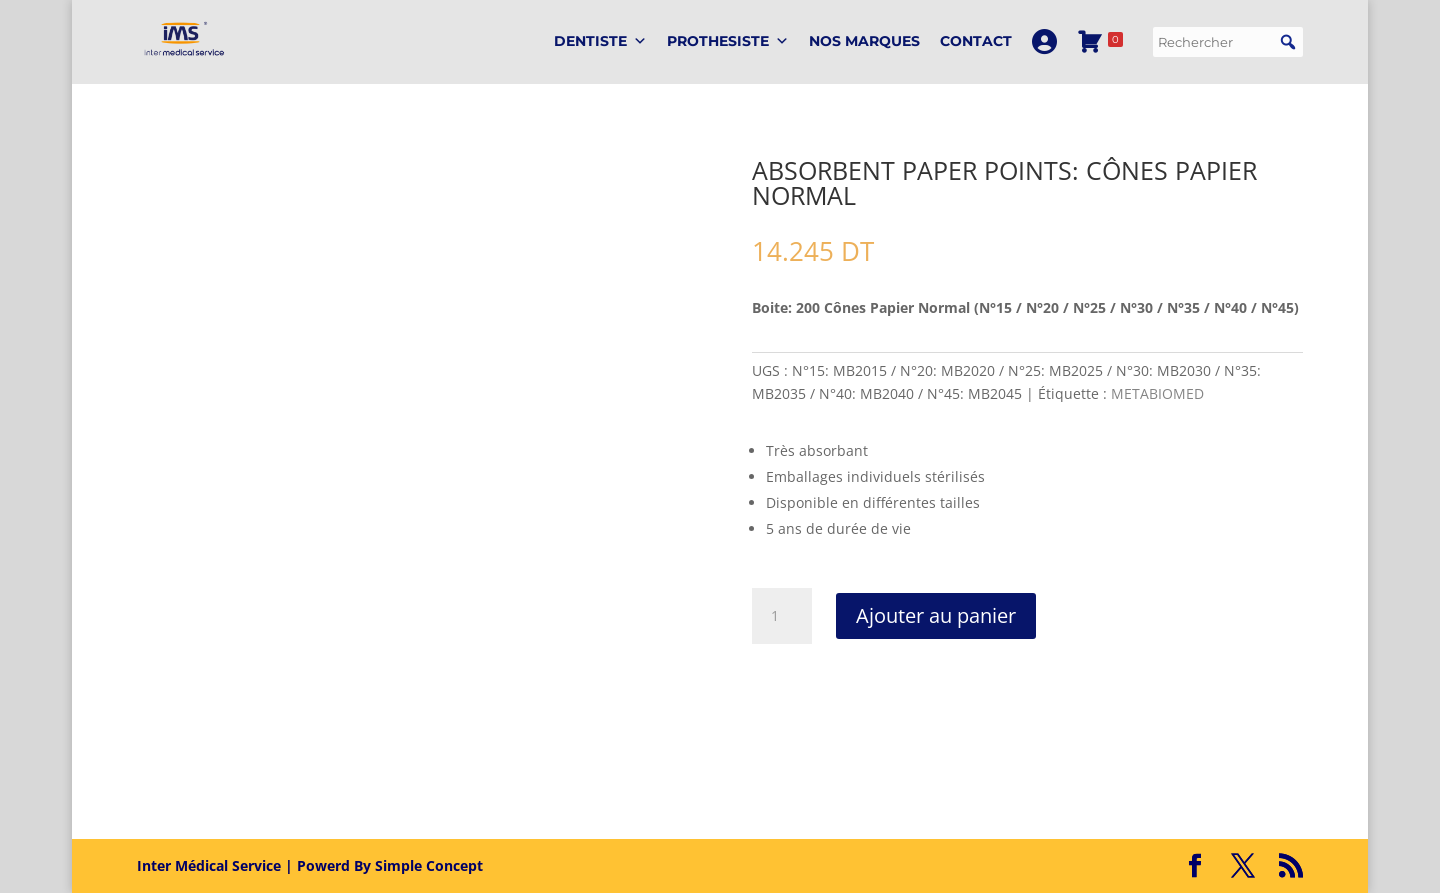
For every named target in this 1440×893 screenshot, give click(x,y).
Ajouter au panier (936, 615)
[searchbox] (1228, 42)
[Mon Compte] (1044, 41)
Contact (976, 41)
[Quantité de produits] (782, 616)
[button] (1288, 42)
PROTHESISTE (728, 41)
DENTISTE (600, 41)
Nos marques (864, 41)
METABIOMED (1157, 393)
